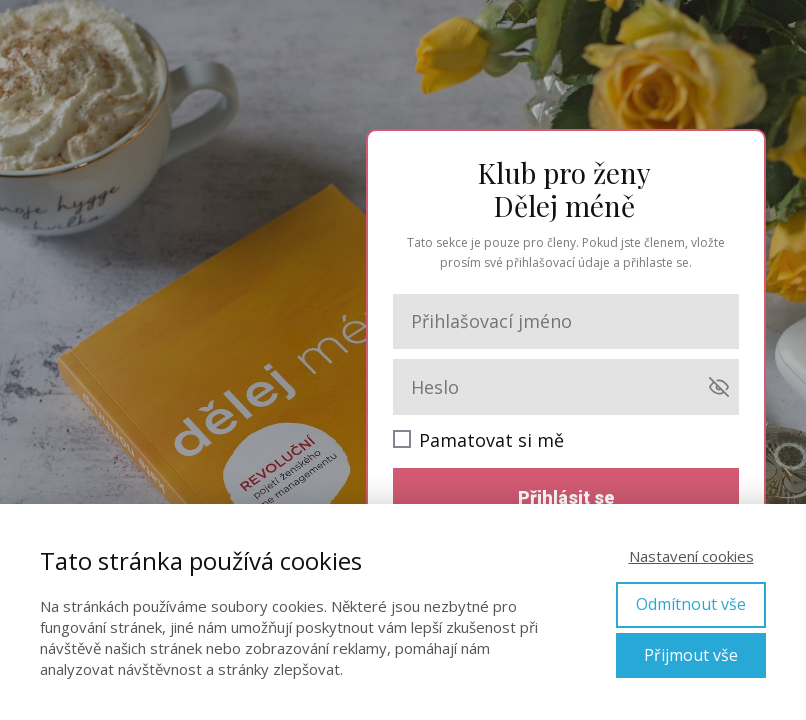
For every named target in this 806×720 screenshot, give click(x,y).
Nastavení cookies (691, 556)
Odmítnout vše (691, 604)
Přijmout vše (691, 655)
